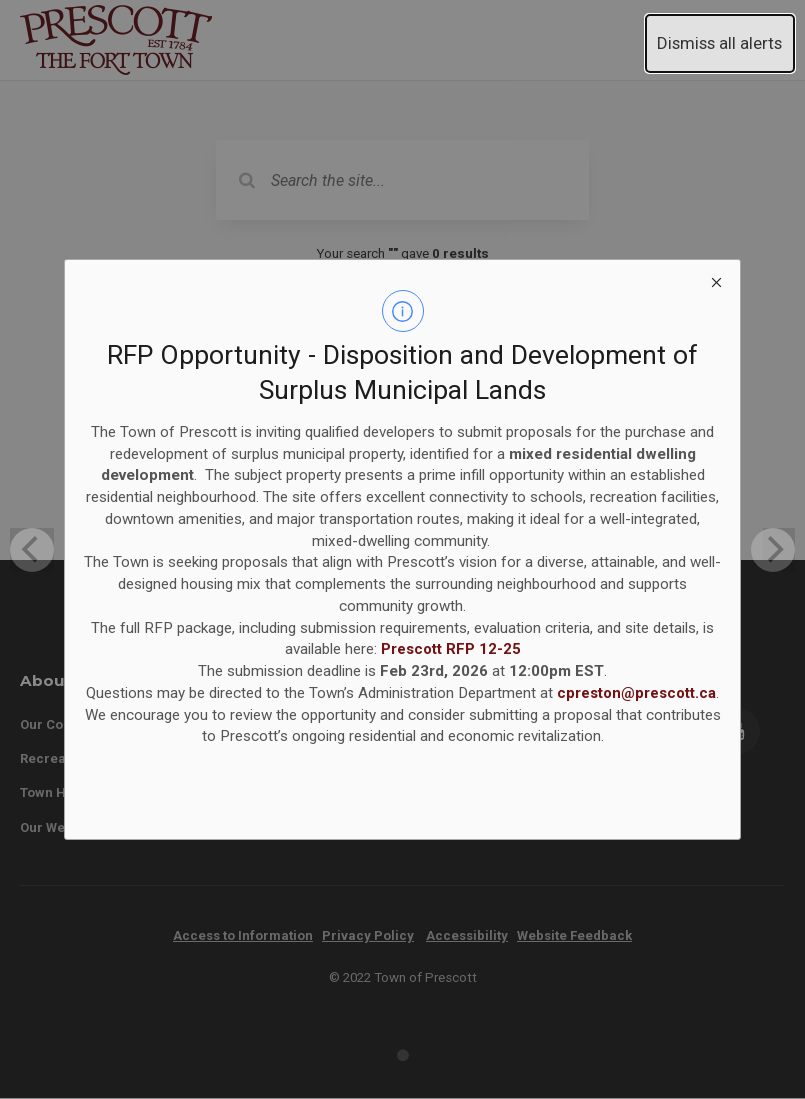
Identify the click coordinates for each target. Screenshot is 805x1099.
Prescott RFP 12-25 (451, 649)
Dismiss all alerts (719, 43)
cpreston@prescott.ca (636, 693)
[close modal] (717, 283)
